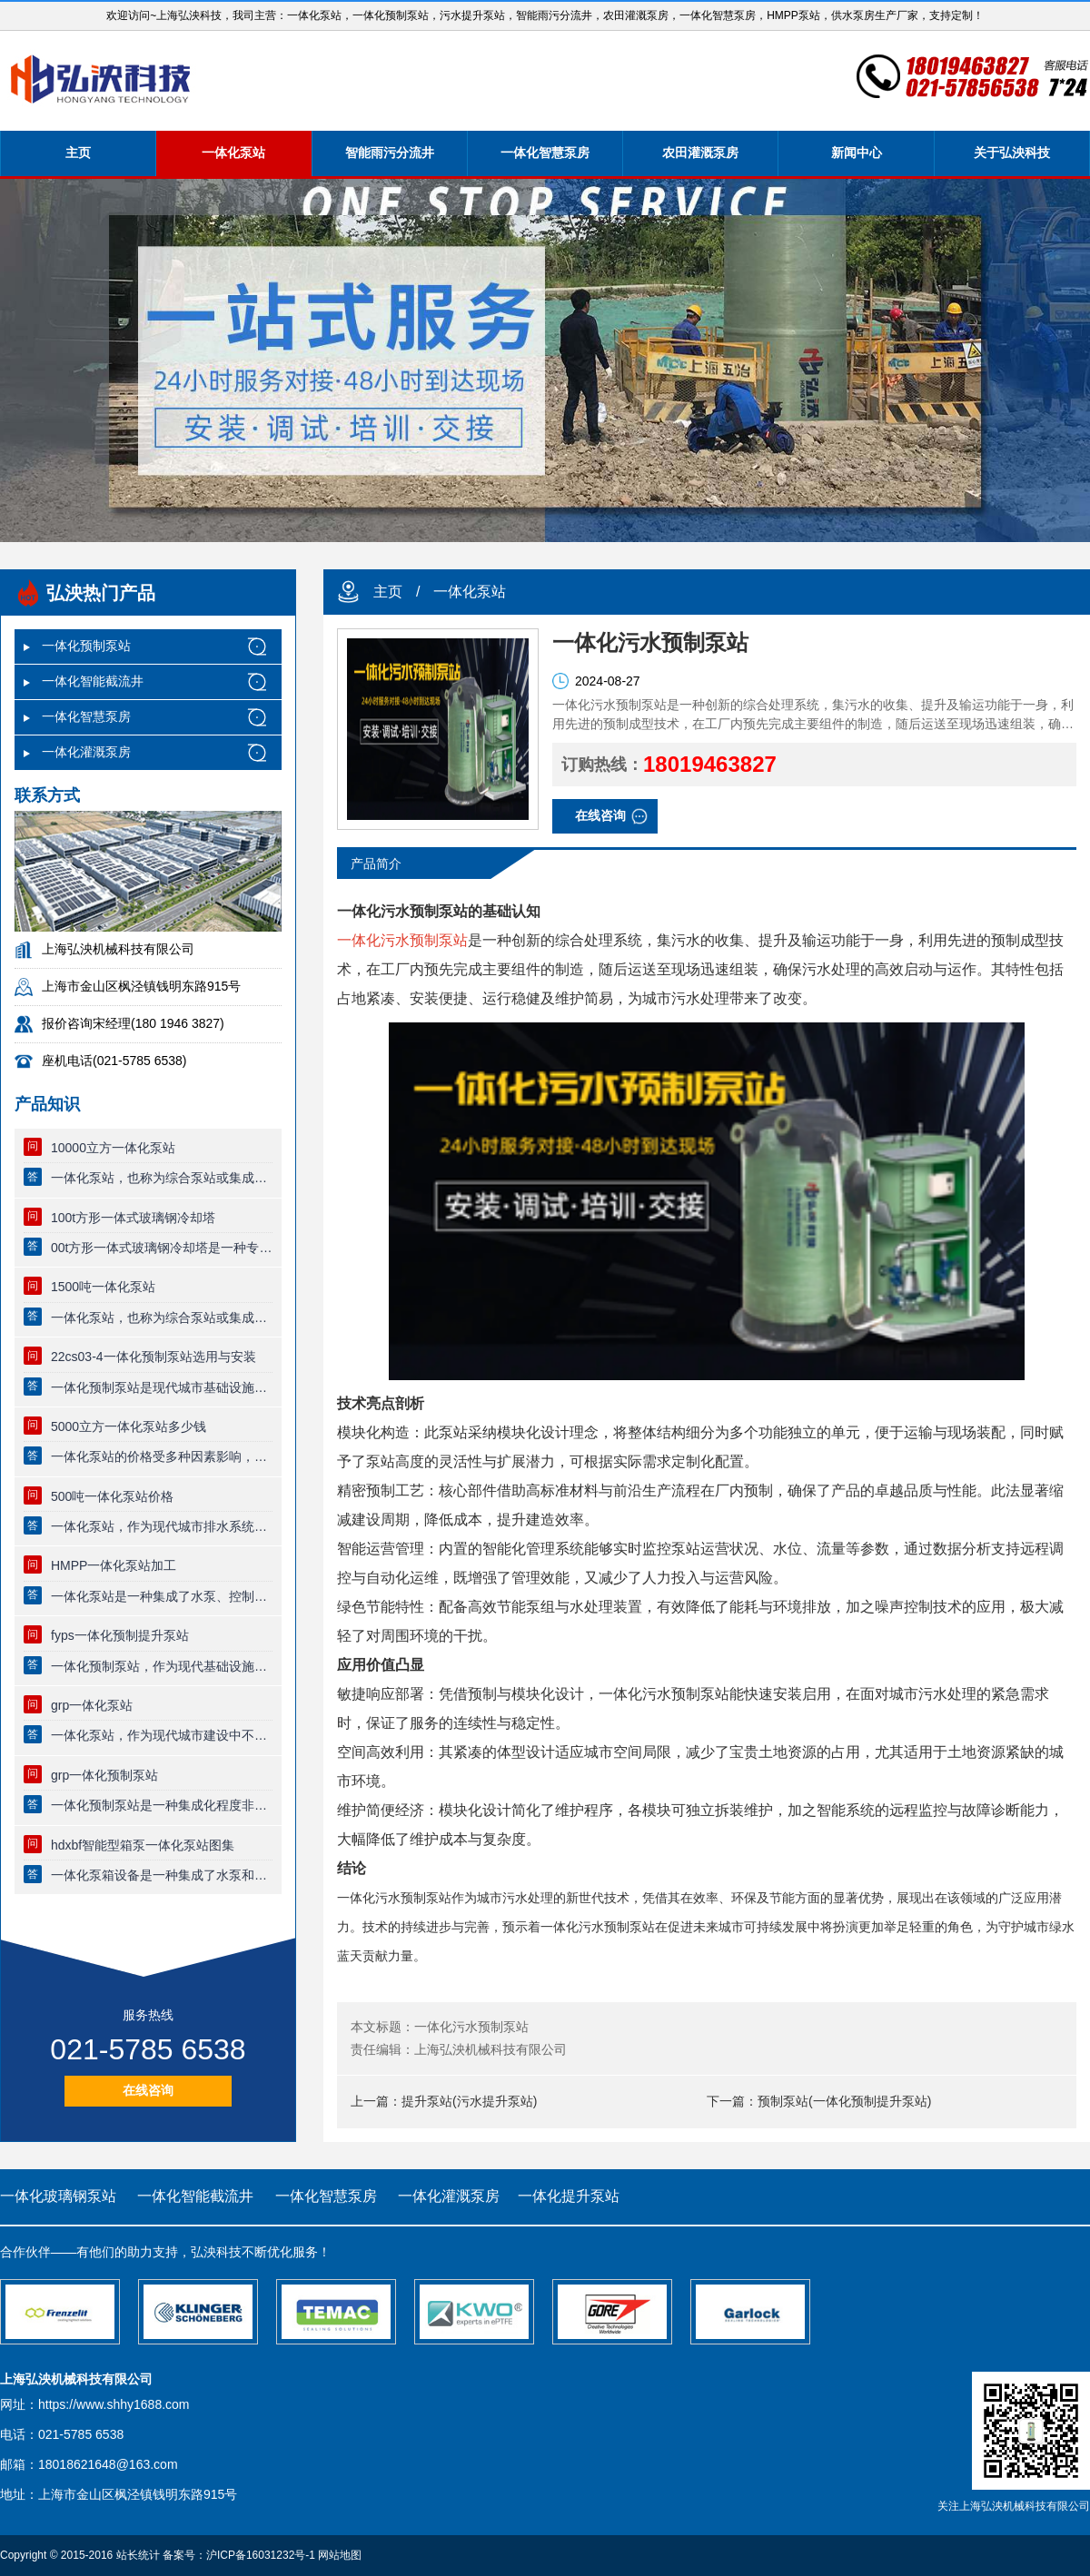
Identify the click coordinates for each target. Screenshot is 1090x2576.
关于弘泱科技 (1012, 152)
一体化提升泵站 (568, 2196)
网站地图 (340, 2555)
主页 (78, 152)
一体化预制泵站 (86, 645)
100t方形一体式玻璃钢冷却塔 (133, 1217)
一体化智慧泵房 (545, 152)
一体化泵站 (233, 152)
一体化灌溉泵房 (86, 752)
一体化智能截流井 (93, 681)
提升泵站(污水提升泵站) (469, 2101)
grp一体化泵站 (92, 1705)
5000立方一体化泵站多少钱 (128, 1426)
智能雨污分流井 (389, 152)
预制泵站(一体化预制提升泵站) (844, 2101)
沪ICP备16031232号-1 (260, 2555)
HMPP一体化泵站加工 (113, 1565)
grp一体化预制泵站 (104, 1775)
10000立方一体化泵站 (113, 1147)
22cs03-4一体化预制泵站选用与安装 (153, 1356)
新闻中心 (856, 152)
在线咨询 (148, 2090)
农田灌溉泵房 (700, 152)
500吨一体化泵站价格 (112, 1496)
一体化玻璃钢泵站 (58, 2196)
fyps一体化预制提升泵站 (120, 1635)
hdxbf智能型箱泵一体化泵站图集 (142, 1845)
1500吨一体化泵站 (103, 1286)
